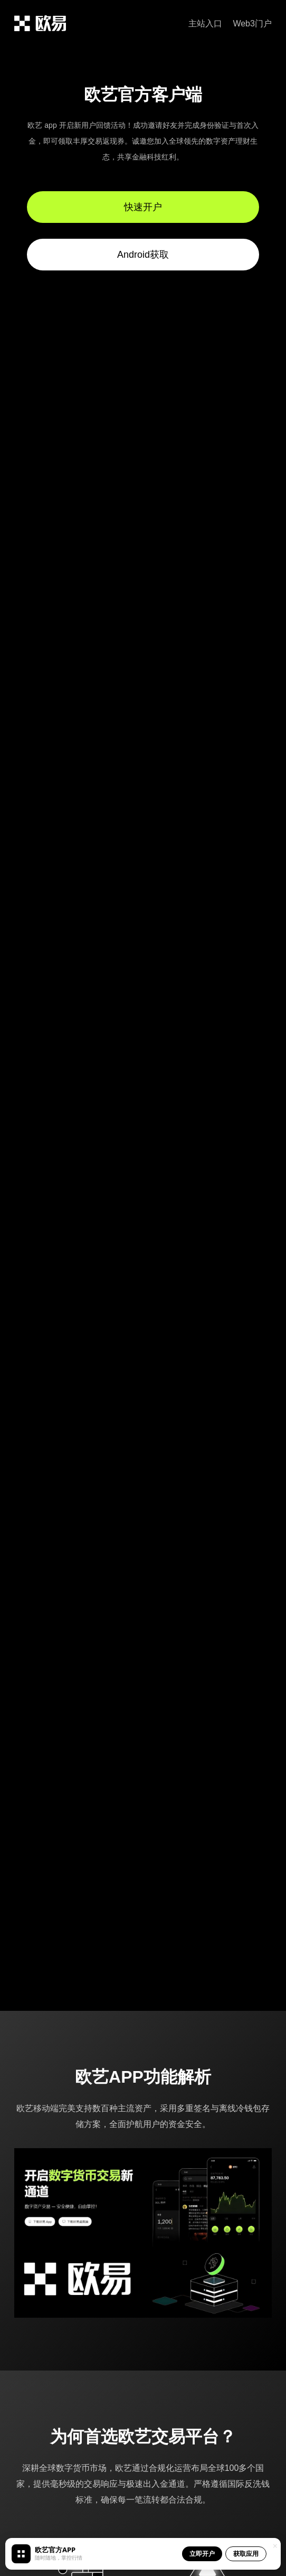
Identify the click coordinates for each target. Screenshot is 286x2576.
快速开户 (143, 207)
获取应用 (246, 2553)
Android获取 (143, 254)
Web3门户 (252, 23)
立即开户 (202, 2553)
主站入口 (205, 23)
